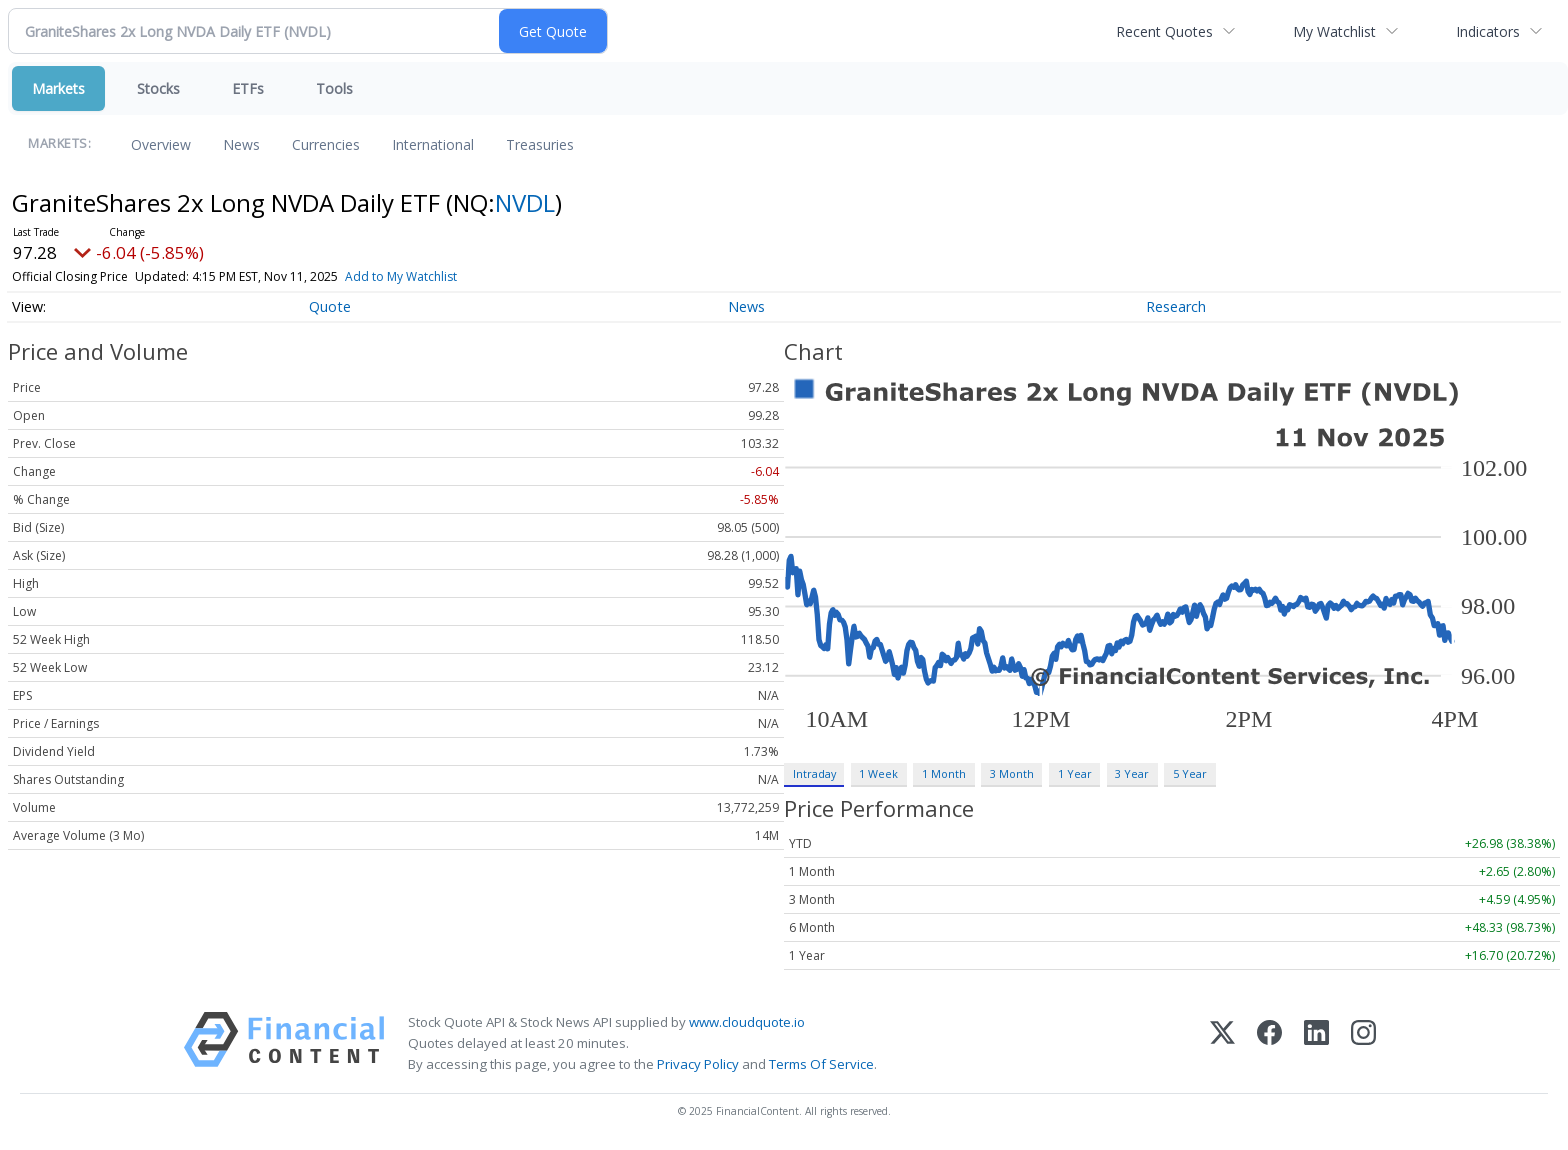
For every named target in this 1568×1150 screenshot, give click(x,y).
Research (1176, 306)
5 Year (1190, 773)
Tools (334, 88)
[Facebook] (1269, 1043)
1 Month (944, 773)
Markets (58, 88)
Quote (330, 306)
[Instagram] (1363, 1043)
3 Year (1132, 773)
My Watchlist (1334, 31)
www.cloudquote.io (747, 1022)
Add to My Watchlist (401, 276)
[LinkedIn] (1316, 1043)
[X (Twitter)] (1222, 1043)
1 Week (878, 773)
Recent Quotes (1164, 31)
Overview (161, 144)
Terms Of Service (821, 1064)
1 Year (1075, 773)
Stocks (158, 88)
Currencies (326, 144)
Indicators (1488, 31)
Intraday (814, 773)
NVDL (525, 202)
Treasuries (540, 144)
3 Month (1012, 773)
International (433, 144)
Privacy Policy (698, 1064)
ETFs (248, 88)
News (241, 144)
